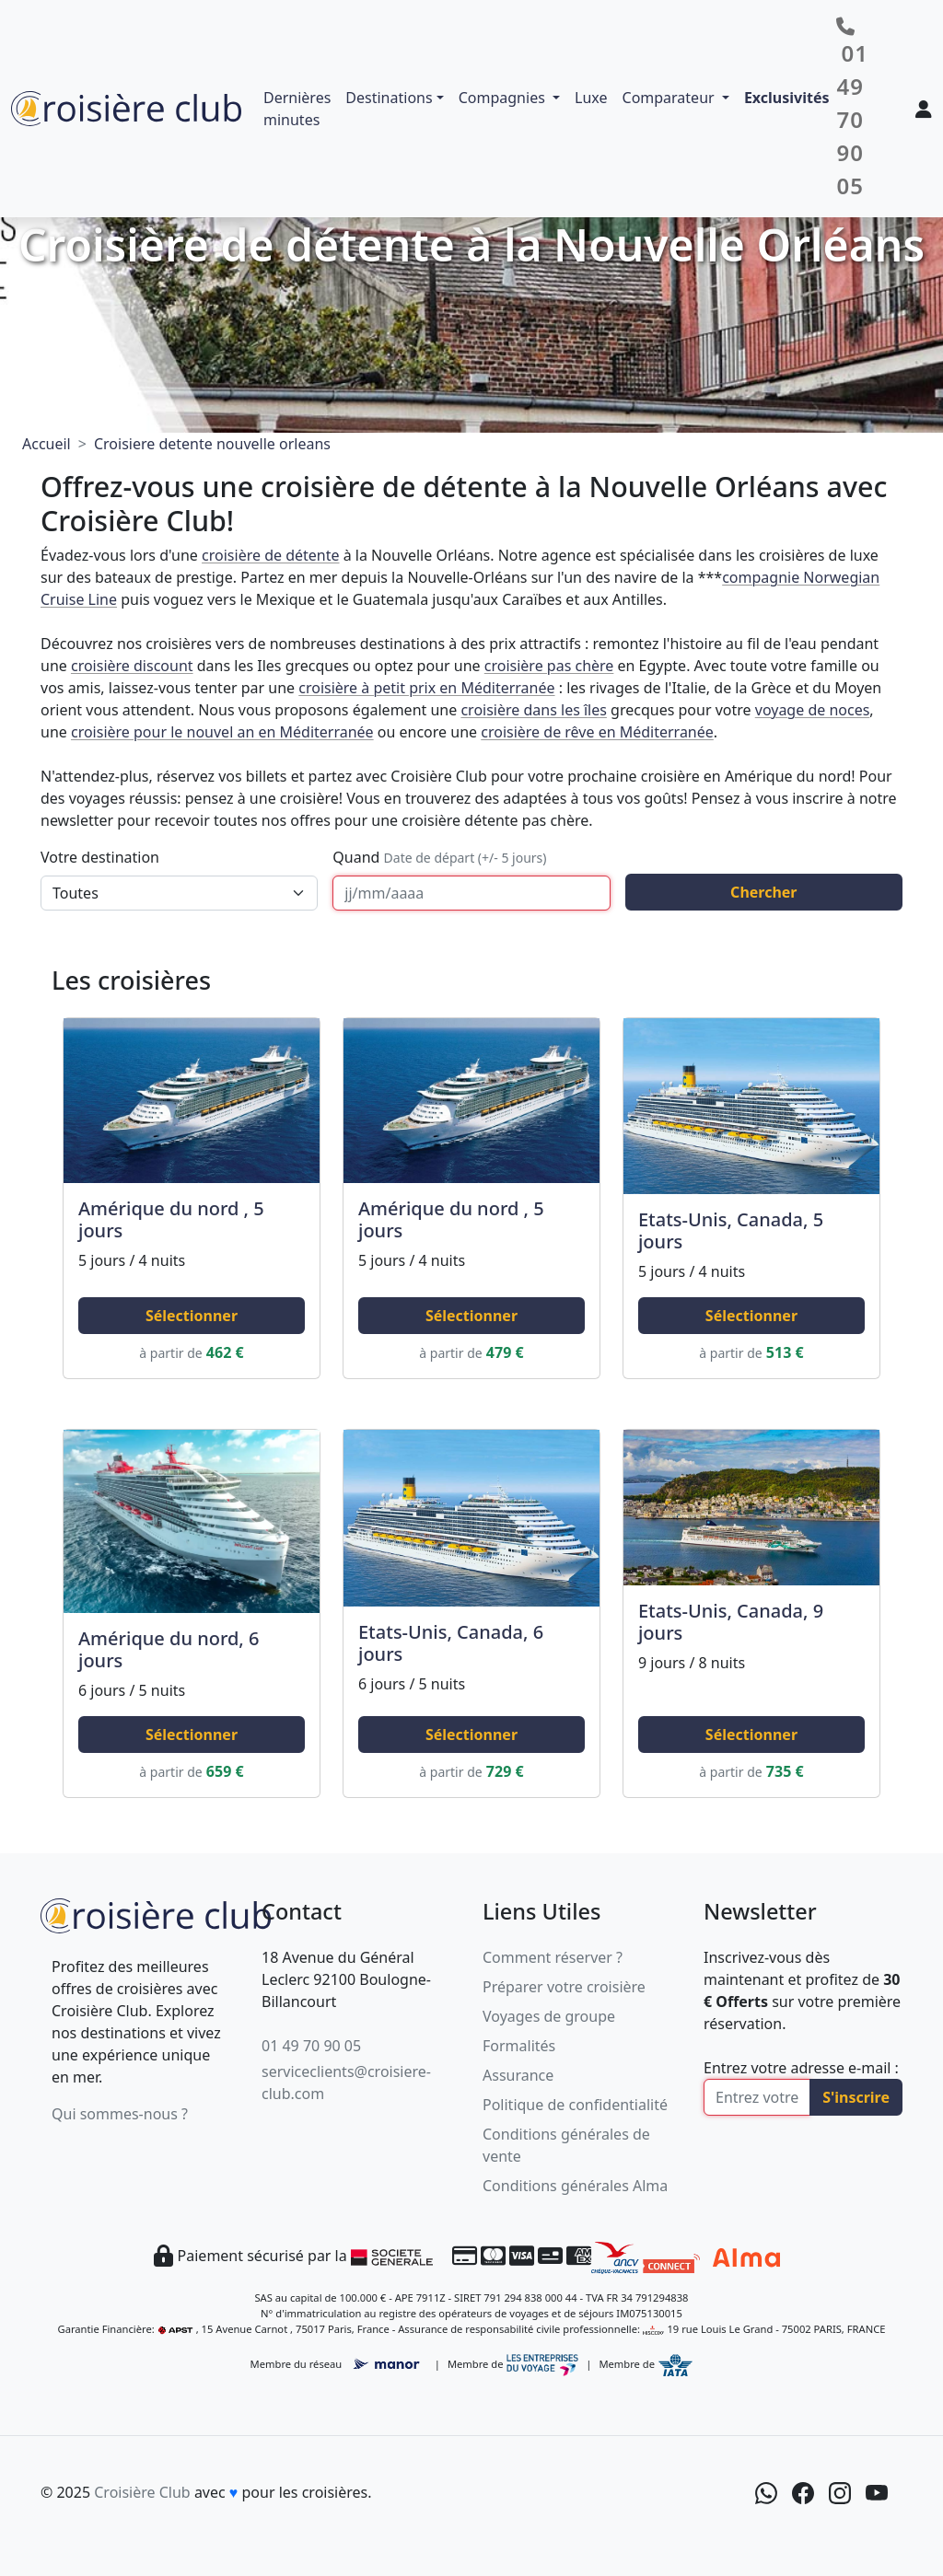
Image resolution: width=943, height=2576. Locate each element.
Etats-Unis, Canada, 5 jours (730, 1230)
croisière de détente (270, 555)
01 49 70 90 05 (311, 2046)
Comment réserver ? (553, 1957)
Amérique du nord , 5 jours (171, 1219)
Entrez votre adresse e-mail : (801, 2068)
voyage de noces (812, 710)
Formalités (519, 2046)
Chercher (763, 892)
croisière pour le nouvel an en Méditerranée (222, 732)
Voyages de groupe (549, 2016)
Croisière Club (142, 2492)
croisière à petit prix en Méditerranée (426, 688)
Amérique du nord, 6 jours (168, 1649)
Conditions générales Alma (575, 2186)
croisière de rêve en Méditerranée (597, 732)
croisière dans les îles (533, 710)
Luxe (591, 97)
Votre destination (100, 857)
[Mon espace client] (923, 109)
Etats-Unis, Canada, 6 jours (450, 1642)
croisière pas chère (549, 666)
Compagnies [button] (504, 97)
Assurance (518, 2075)
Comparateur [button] (670, 97)
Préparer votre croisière (564, 1987)
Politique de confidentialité (575, 2104)
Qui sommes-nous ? (120, 2114)
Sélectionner (192, 1315)
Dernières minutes (297, 108)
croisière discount (132, 666)
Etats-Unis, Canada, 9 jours (730, 1621)
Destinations (388, 97)
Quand (439, 857)
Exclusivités (787, 97)
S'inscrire (856, 2097)
